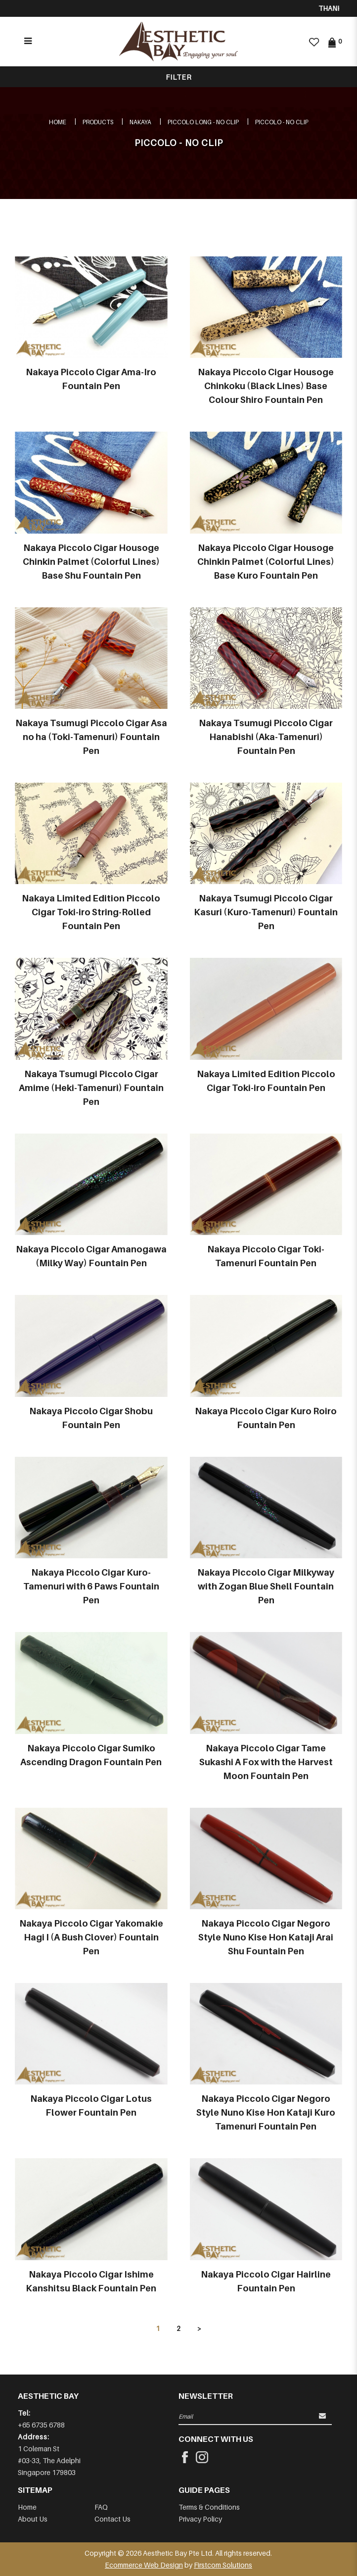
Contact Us (112, 2519)
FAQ (101, 2507)
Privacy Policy (200, 2519)
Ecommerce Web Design (144, 2565)
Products (98, 122)
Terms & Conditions (209, 2507)
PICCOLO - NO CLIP (282, 122)
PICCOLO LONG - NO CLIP (203, 122)
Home (57, 122)
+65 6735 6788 (41, 2425)
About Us (32, 2519)
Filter (179, 77)
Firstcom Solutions (223, 2565)
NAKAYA (140, 122)
